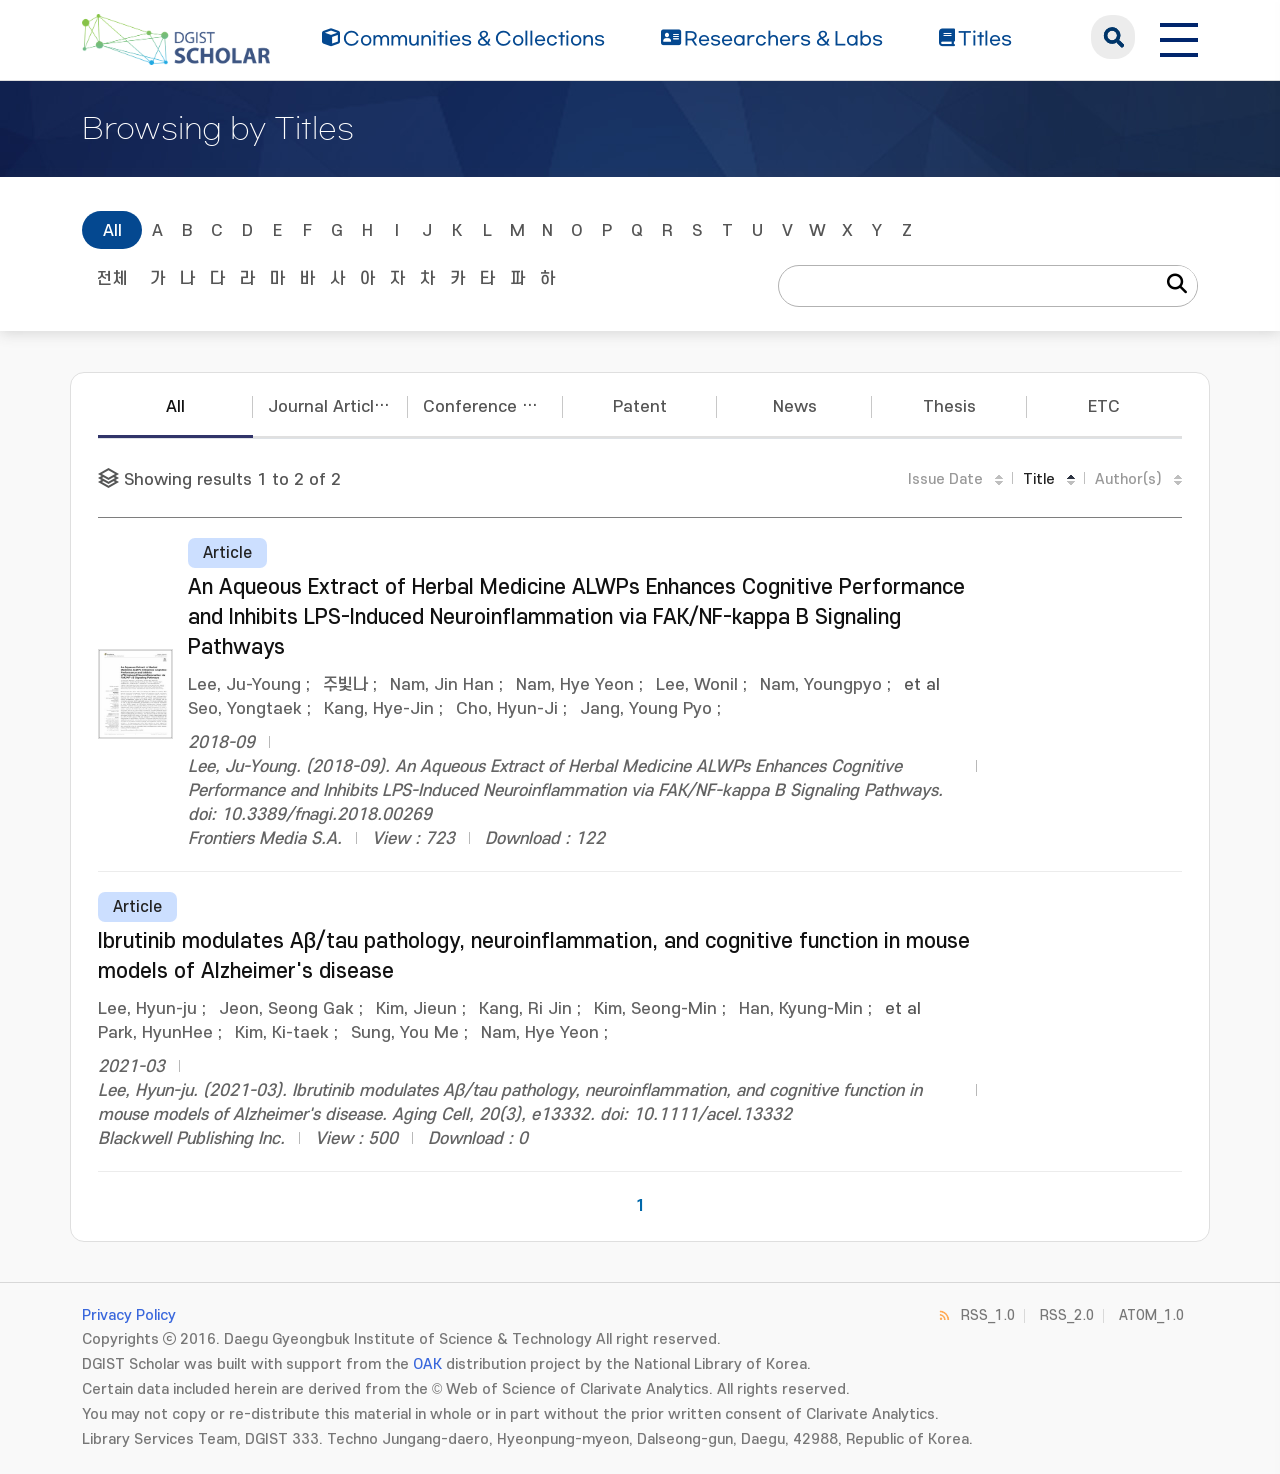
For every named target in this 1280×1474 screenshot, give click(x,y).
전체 (112, 279)
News (795, 407)
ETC (1104, 407)
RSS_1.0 (988, 1315)
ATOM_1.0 (1151, 1315)
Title (1039, 479)
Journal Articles (330, 407)
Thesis (949, 407)
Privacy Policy (129, 1315)
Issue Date (945, 479)
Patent (640, 407)
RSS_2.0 (1067, 1315)
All (112, 231)
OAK (427, 1364)
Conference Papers (493, 407)
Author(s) (1128, 479)
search (1113, 37)
